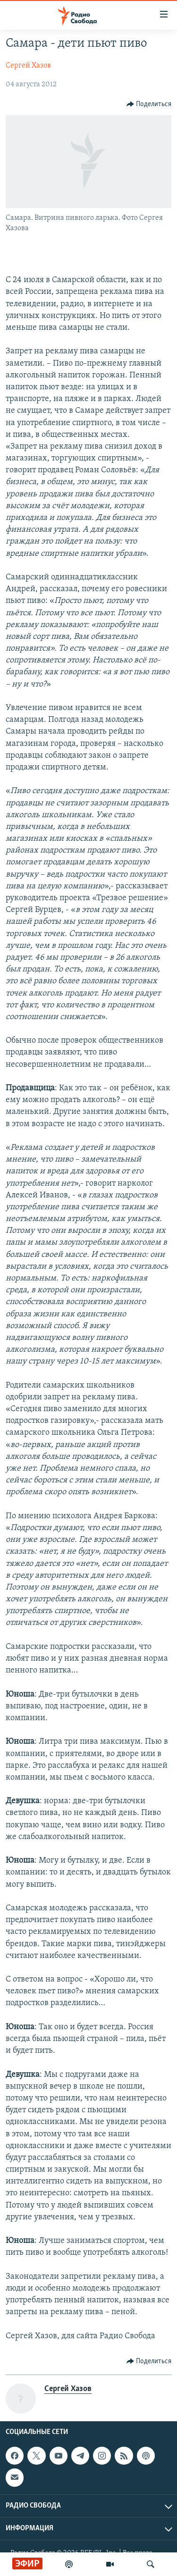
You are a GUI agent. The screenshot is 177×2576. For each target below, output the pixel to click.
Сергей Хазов (28, 65)
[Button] (149, 104)
